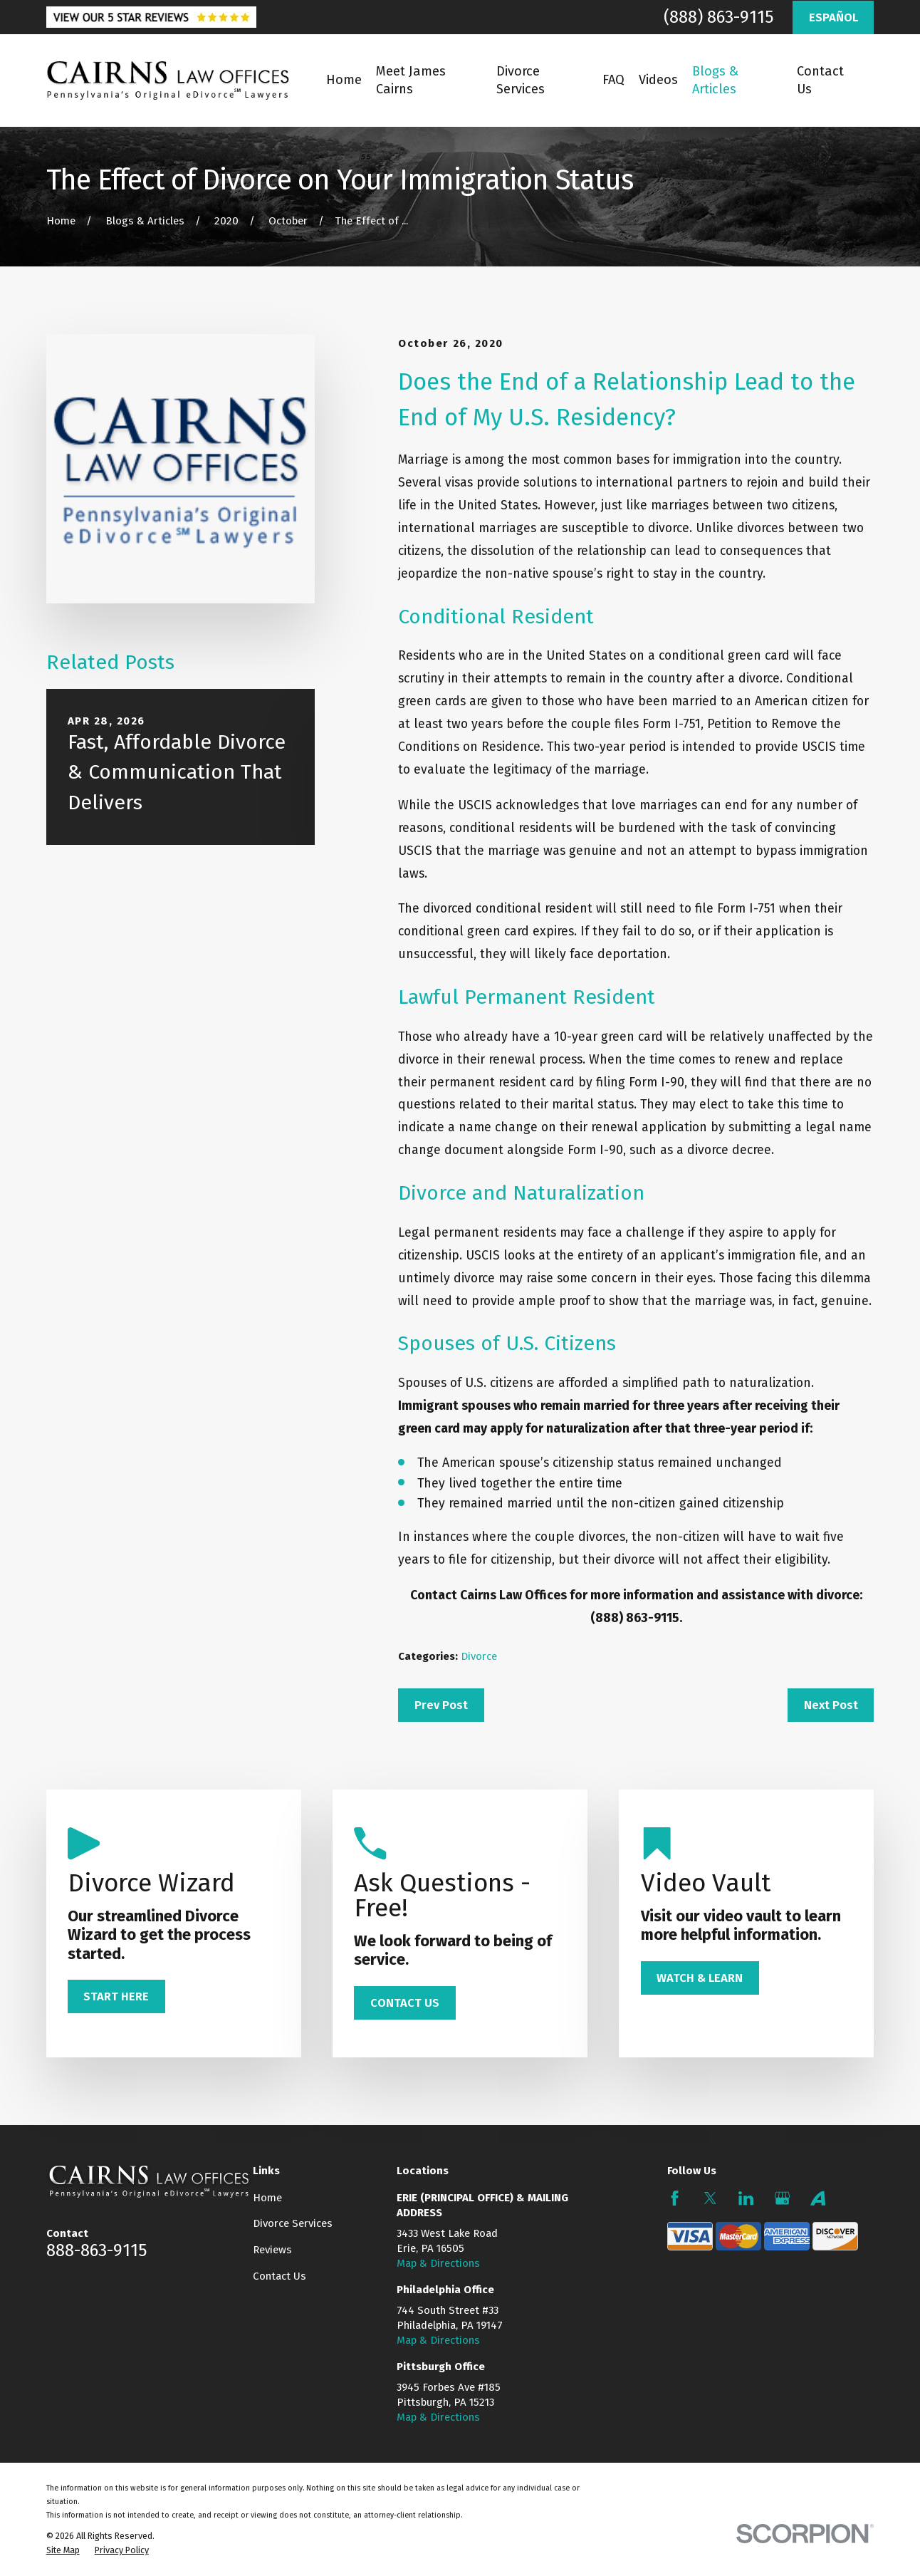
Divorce (479, 1656)
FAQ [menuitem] (613, 80)
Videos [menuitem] (658, 80)
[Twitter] (710, 2198)
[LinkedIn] (745, 2198)
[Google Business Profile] (782, 2198)
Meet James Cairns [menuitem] (411, 80)
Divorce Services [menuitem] (520, 80)
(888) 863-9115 (718, 16)
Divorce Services (293, 2223)
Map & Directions (438, 2263)
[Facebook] (674, 2198)
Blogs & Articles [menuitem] (715, 80)
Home (267, 2197)
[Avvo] (817, 2198)
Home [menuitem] (344, 80)
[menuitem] (63, 2550)
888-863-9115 (96, 2250)
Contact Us (279, 2276)
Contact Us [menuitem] (820, 80)
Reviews (272, 2249)
